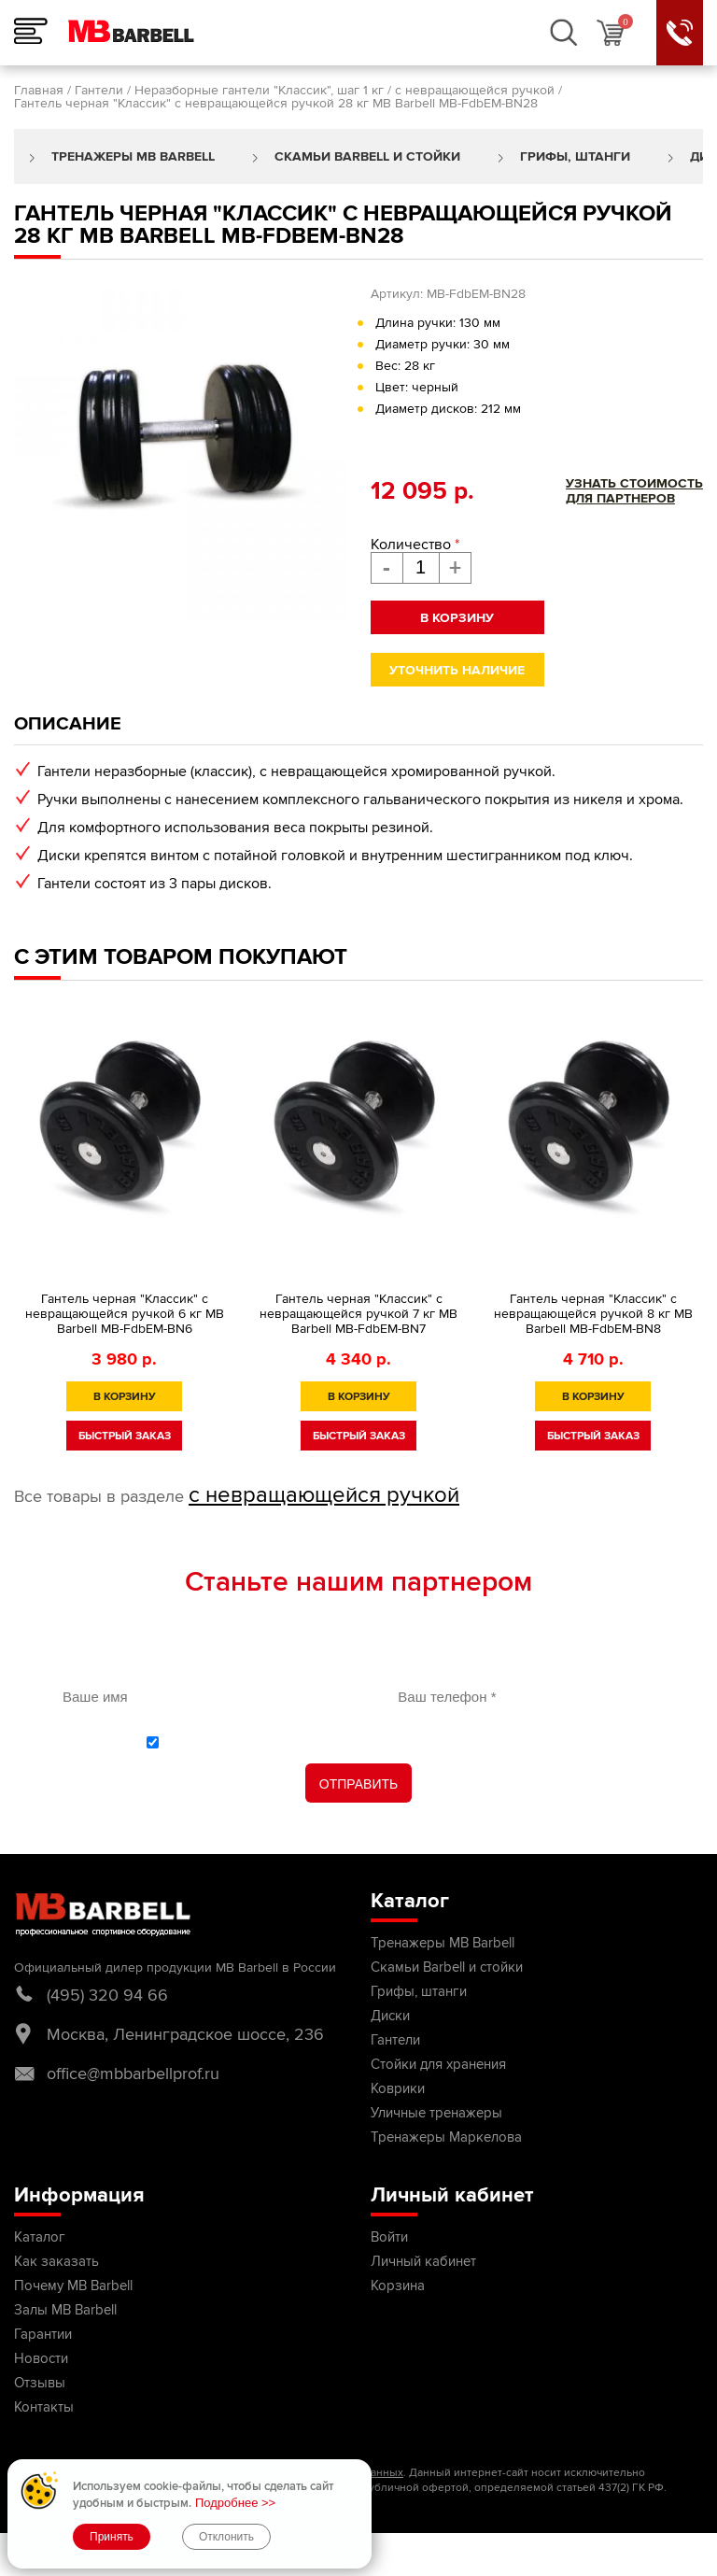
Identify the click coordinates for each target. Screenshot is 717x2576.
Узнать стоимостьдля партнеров (634, 491)
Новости (41, 2358)
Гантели (99, 90)
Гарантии (43, 2334)
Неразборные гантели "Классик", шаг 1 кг (259, 90)
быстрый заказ (124, 1436)
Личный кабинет (423, 2261)
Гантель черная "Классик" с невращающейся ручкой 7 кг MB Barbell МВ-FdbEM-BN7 (358, 1314)
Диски (390, 2015)
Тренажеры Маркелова (446, 2137)
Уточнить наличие (457, 670)
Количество (415, 544)
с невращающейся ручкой (475, 90)
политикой (217, 1742)
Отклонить (226, 2536)
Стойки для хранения (438, 2064)
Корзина (398, 2285)
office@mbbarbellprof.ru (133, 2073)
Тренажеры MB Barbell (133, 156)
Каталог (39, 2237)
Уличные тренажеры (436, 2112)
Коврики (398, 2088)
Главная (38, 90)
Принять (112, 2536)
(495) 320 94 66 (107, 1995)
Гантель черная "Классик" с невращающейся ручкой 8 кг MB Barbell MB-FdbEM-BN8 (593, 1314)
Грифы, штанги (575, 156)
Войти (389, 2237)
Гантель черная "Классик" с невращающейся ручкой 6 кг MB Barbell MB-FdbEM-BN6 (124, 1314)
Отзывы (39, 2382)
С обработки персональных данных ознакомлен (368, 1741)
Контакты (44, 2407)
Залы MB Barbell (65, 2309)
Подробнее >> (235, 2503)
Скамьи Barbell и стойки (367, 156)
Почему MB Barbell (73, 2285)
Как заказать (56, 2261)
